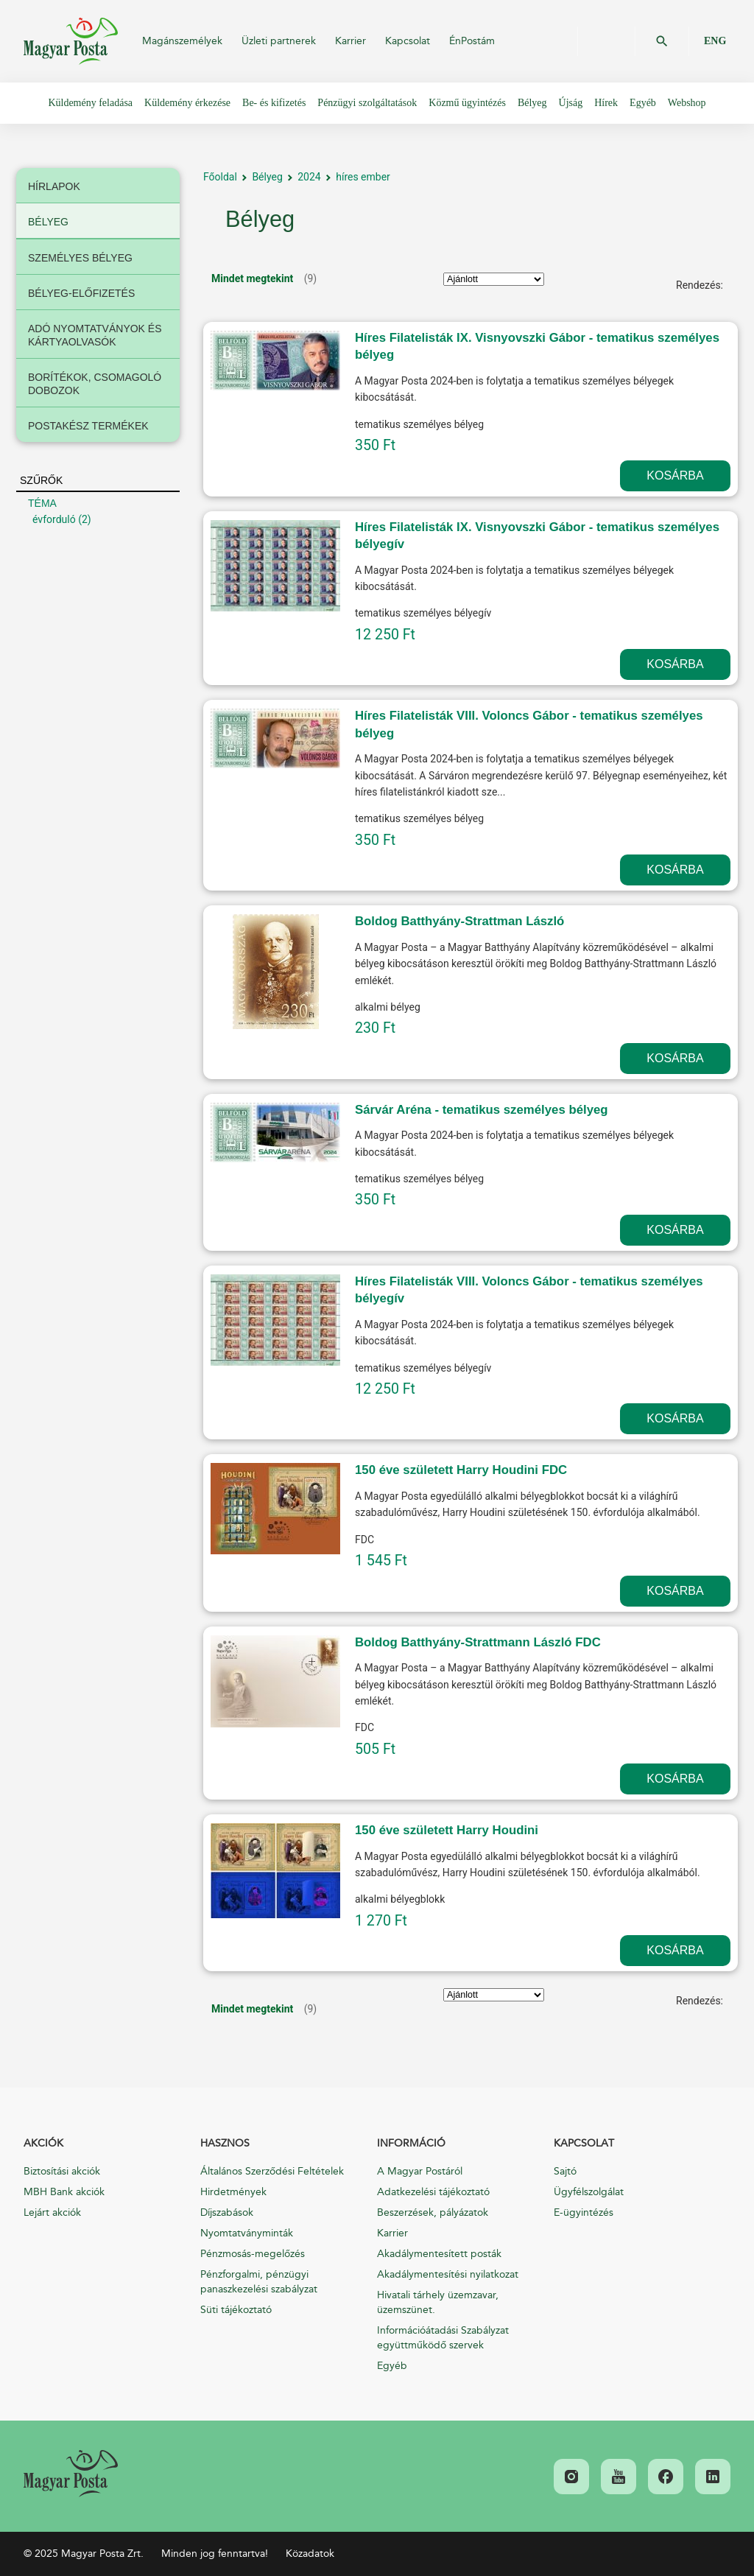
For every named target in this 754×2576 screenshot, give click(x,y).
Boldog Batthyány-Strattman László (459, 921)
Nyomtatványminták (246, 2233)
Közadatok (310, 2553)
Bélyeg (267, 177)
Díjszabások (226, 2212)
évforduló (54, 519)
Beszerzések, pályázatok (432, 2212)
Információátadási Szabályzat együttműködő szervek (443, 2337)
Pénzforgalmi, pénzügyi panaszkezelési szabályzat (258, 2281)
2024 (308, 177)
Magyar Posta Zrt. (71, 41)
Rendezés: (699, 285)
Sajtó (565, 2171)
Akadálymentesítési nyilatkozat (447, 2274)
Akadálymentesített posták (439, 2253)
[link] (71, 2473)
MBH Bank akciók (64, 2192)
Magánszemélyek (182, 41)
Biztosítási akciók (62, 2171)
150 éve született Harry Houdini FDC (461, 1470)
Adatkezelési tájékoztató (433, 2192)
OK (662, 41)
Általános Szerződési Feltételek (272, 2171)
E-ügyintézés (583, 2212)
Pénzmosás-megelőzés (252, 2253)
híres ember (363, 177)
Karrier (350, 41)
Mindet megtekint (252, 278)
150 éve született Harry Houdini (446, 1830)
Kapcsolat (407, 41)
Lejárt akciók (52, 2212)
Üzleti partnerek (279, 41)
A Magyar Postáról (419, 2171)
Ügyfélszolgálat (589, 2192)
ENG (715, 40)
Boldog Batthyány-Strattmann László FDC (478, 1642)
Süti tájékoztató (236, 2309)
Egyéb (392, 2365)
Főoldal (220, 177)
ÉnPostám (472, 41)
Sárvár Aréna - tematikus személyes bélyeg (481, 1110)
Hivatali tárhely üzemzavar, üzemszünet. (437, 2302)
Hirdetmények (233, 2192)
